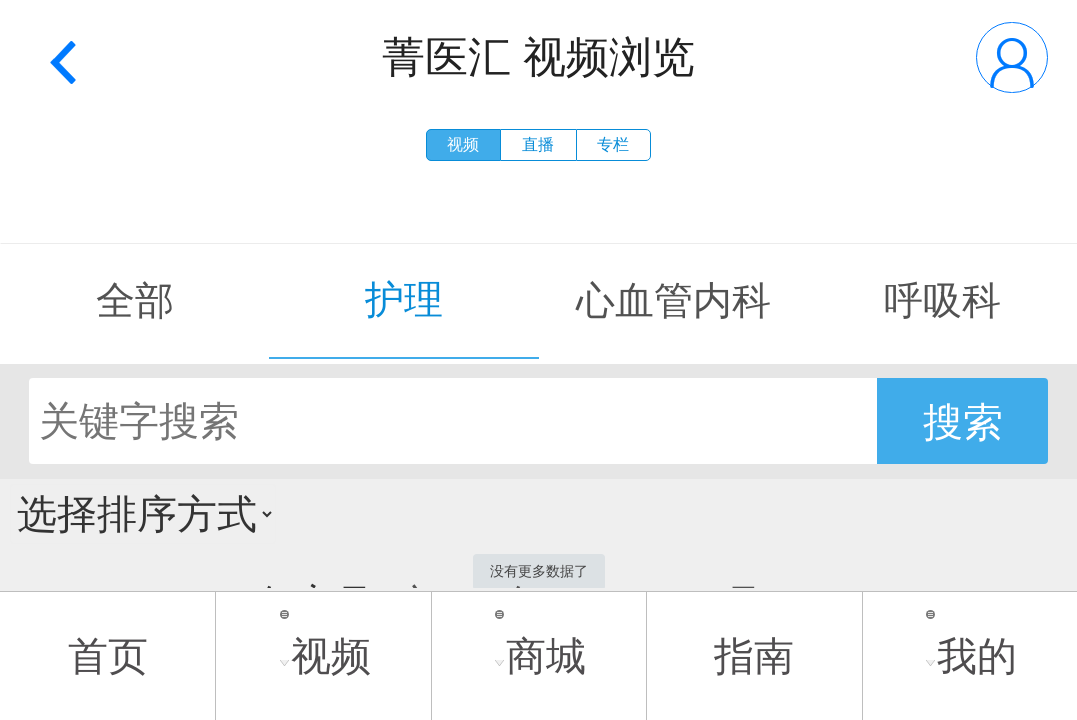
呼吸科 (942, 300)
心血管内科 (673, 300)
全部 (135, 300)
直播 (538, 144)
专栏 (613, 144)
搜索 (963, 422)
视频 (463, 144)
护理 (404, 299)
